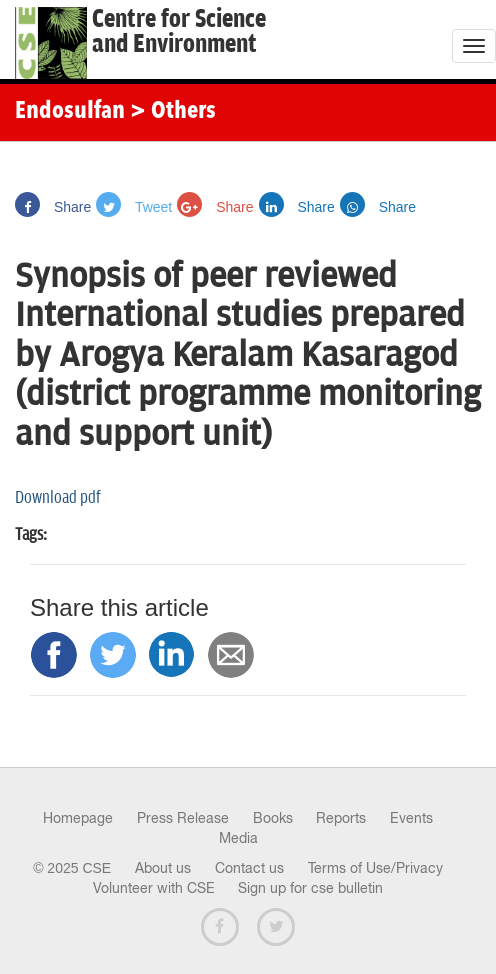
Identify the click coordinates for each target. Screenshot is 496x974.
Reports (341, 818)
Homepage (78, 818)
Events (411, 818)
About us (163, 868)
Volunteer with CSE (154, 888)
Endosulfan (70, 112)
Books (273, 818)
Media (238, 838)
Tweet (134, 207)
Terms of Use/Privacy (375, 868)
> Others (173, 112)
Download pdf (58, 498)
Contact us (249, 868)
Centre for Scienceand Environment (179, 32)
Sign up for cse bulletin (310, 888)
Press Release (183, 818)
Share (53, 207)
